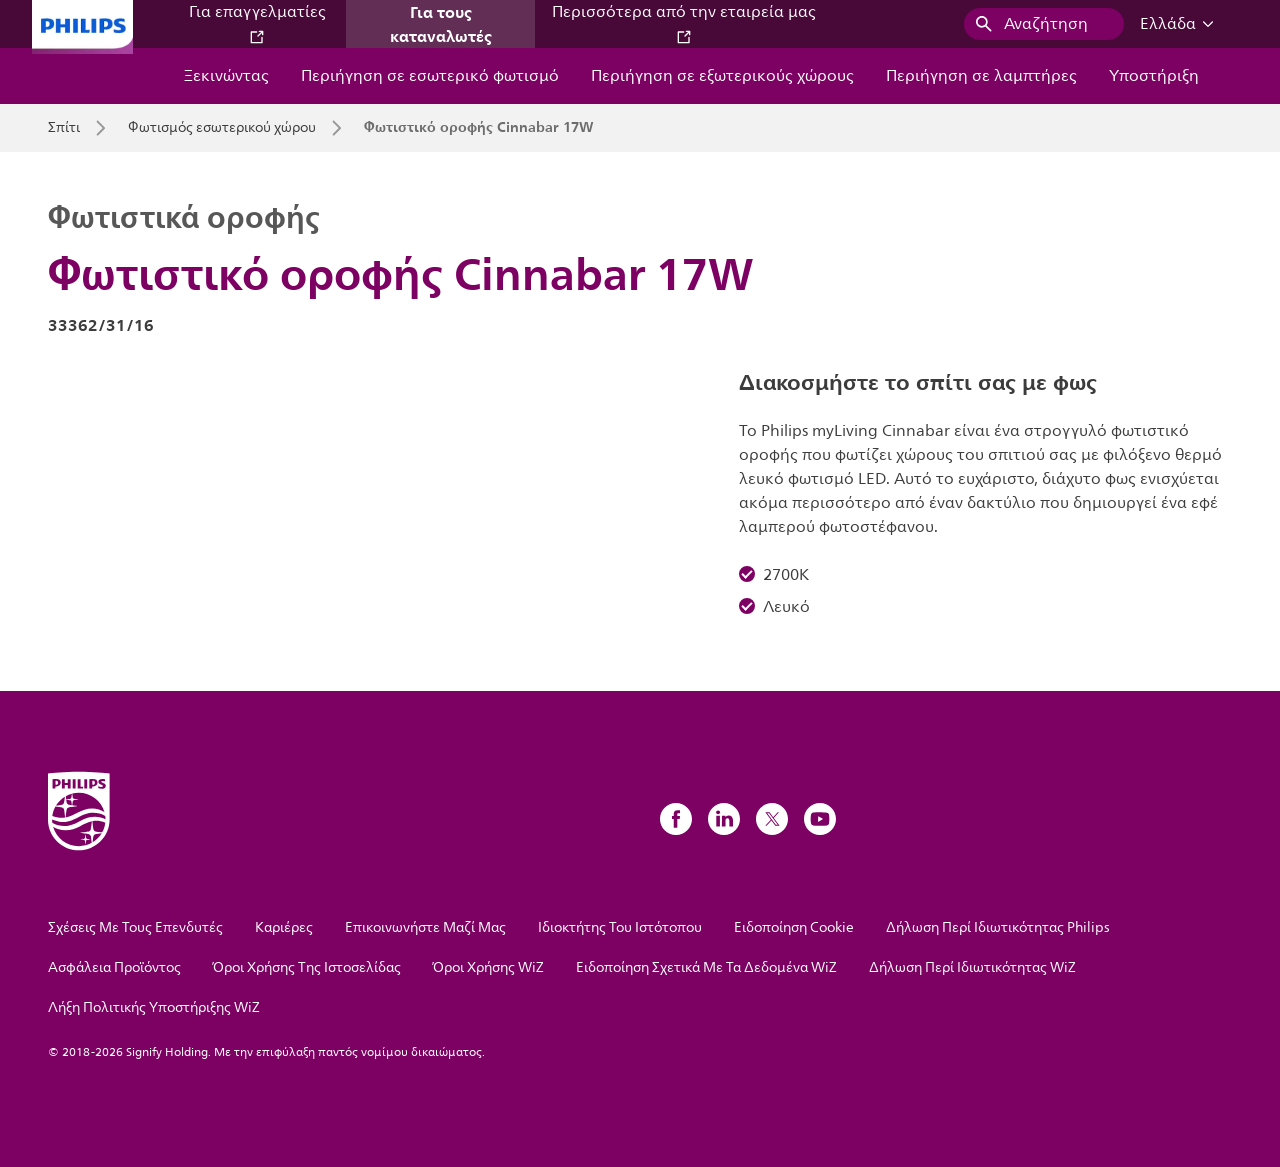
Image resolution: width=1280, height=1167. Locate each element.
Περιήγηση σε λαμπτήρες (981, 76)
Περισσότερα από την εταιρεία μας (684, 22)
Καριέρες (284, 927)
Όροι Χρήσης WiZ (488, 967)
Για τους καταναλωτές (441, 24)
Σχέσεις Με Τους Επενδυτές (135, 927)
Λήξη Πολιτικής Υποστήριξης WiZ (154, 1007)
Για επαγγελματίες (257, 22)
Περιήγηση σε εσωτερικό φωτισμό (430, 76)
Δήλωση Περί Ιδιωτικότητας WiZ (972, 967)
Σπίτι (64, 128)
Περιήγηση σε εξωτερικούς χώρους (722, 76)
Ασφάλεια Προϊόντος (114, 967)
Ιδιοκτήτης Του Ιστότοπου (620, 927)
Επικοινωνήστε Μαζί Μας (425, 927)
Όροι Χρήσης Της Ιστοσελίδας (307, 967)
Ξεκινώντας (226, 76)
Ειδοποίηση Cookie (794, 927)
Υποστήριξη (1154, 76)
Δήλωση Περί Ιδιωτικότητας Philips (998, 927)
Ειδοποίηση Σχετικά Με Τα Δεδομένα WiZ (706, 967)
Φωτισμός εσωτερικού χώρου (222, 128)
